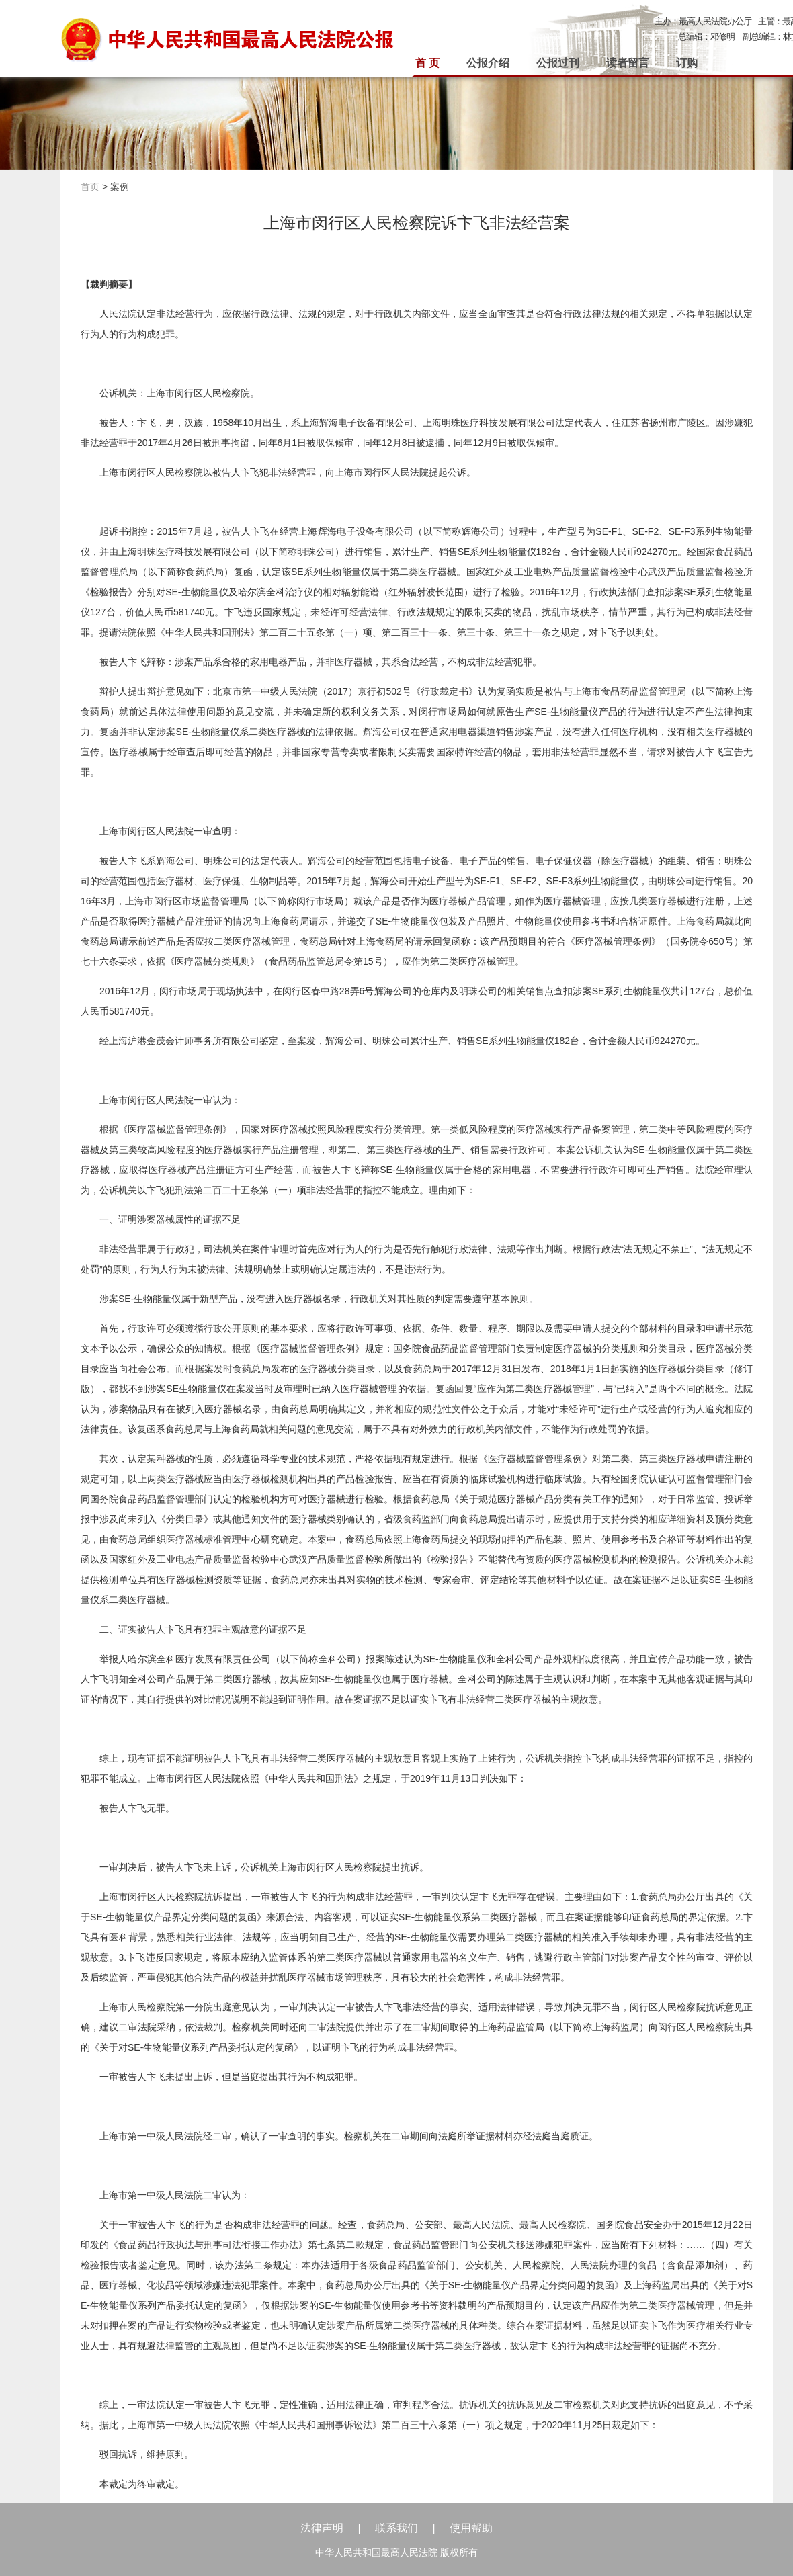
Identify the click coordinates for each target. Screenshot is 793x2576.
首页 (90, 186)
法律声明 (321, 2528)
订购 (687, 63)
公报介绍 (487, 63)
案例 (119, 186)
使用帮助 (471, 2528)
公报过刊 (557, 63)
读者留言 (627, 63)
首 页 (427, 63)
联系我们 (396, 2528)
